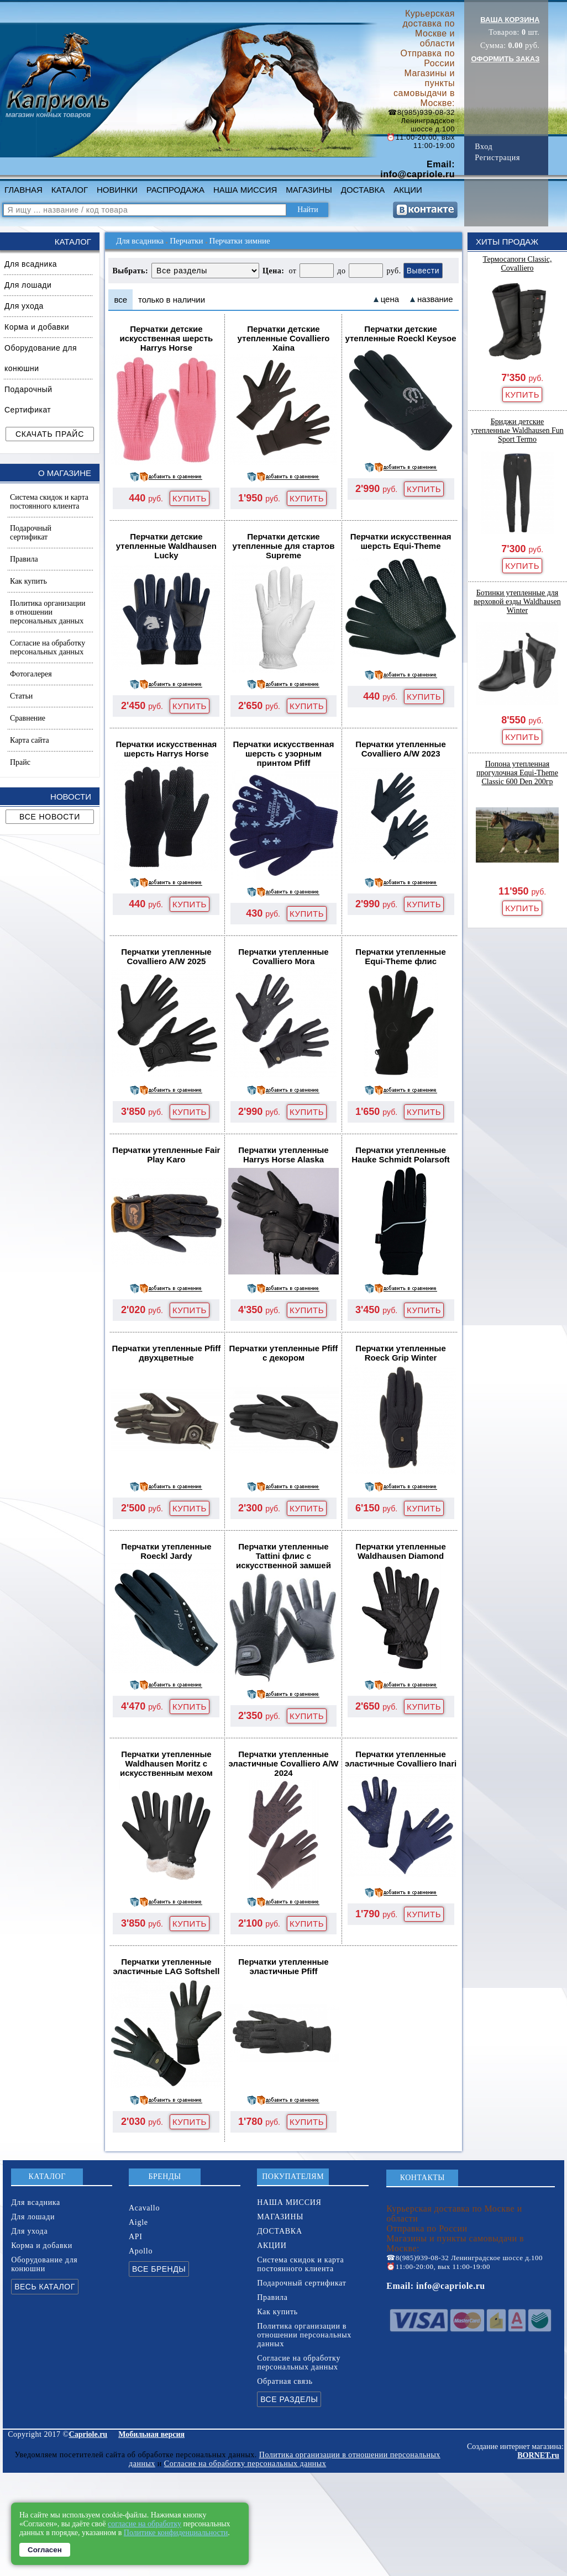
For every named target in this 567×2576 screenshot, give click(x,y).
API (136, 2237)
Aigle (138, 2222)
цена (390, 299)
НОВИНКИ (117, 189)
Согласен (45, 2550)
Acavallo (144, 2208)
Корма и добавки (36, 326)
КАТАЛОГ (69, 189)
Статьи (21, 696)
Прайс (20, 762)
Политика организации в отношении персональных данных (47, 612)
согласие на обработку (144, 2524)
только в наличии (171, 299)
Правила (24, 559)
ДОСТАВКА (363, 189)
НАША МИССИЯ (245, 189)
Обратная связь (285, 2381)
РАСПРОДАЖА (175, 189)
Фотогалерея (31, 674)
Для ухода (24, 305)
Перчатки (186, 240)
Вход (483, 146)
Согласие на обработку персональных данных (47, 647)
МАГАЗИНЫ (309, 189)
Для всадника (30, 264)
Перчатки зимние (239, 240)
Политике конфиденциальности (176, 2533)
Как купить (28, 581)
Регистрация (497, 158)
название (435, 299)
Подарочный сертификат (30, 532)
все (120, 299)
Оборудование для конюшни (40, 358)
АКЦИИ (407, 189)
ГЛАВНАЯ (23, 189)
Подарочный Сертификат (28, 399)
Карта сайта (29, 740)
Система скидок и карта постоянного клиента (49, 501)
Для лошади (27, 285)
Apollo (141, 2251)
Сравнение (27, 718)
